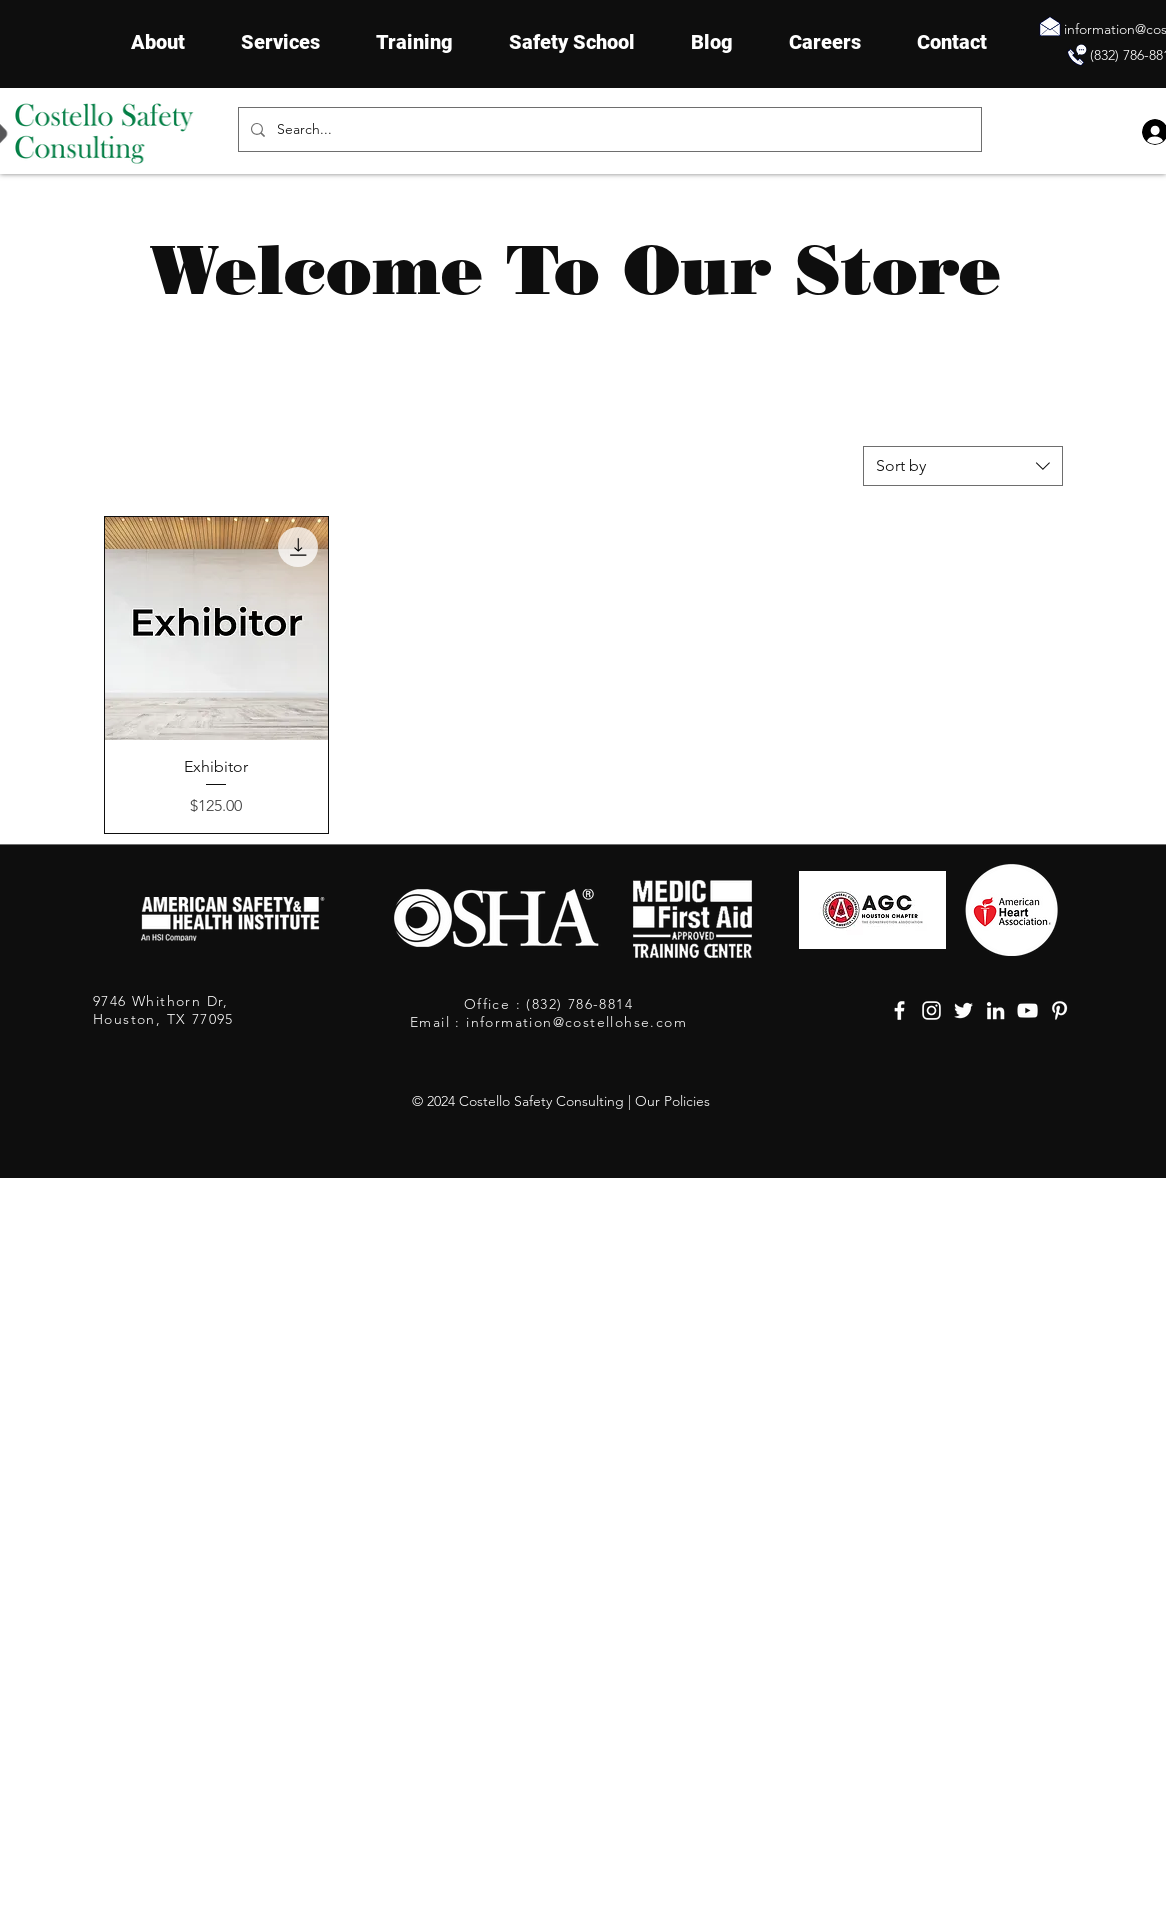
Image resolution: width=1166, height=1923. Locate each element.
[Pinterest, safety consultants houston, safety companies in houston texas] (1059, 1010)
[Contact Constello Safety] (1077, 54)
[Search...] (608, 129)
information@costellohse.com (576, 1022)
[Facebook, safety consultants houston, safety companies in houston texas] (899, 1010)
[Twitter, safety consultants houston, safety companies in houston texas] (963, 1010)
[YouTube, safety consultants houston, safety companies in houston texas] (1027, 1010)
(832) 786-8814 (577, 1004)
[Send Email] (1050, 25)
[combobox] (963, 466)
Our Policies (672, 1101)
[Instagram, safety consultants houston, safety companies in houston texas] (931, 1010)
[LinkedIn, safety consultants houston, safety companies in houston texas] (995, 1010)
